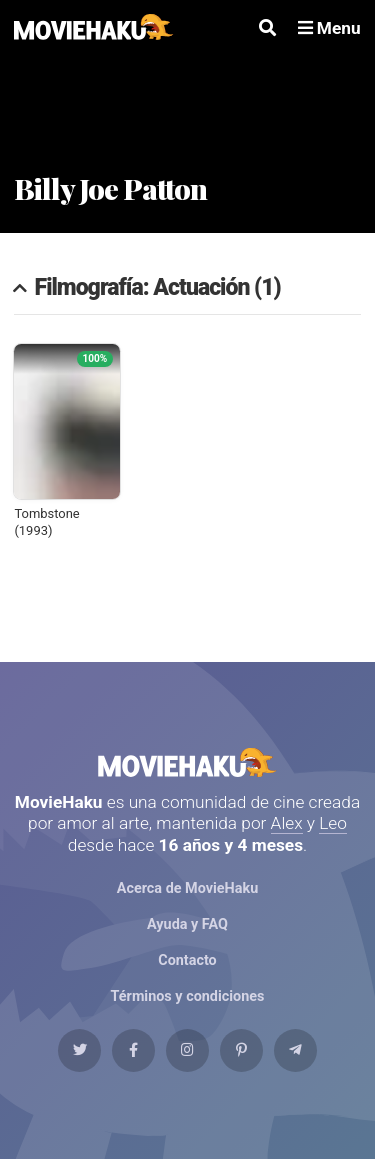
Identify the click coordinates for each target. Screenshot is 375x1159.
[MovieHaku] (93, 29)
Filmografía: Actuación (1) (158, 288)
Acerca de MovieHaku (187, 888)
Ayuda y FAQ (187, 924)
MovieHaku (187, 762)
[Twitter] (79, 1050)
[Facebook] (133, 1050)
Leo (333, 823)
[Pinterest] (241, 1050)
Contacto (187, 960)
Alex (287, 823)
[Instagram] (187, 1050)
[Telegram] (295, 1050)
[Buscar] (267, 29)
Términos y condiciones (188, 996)
